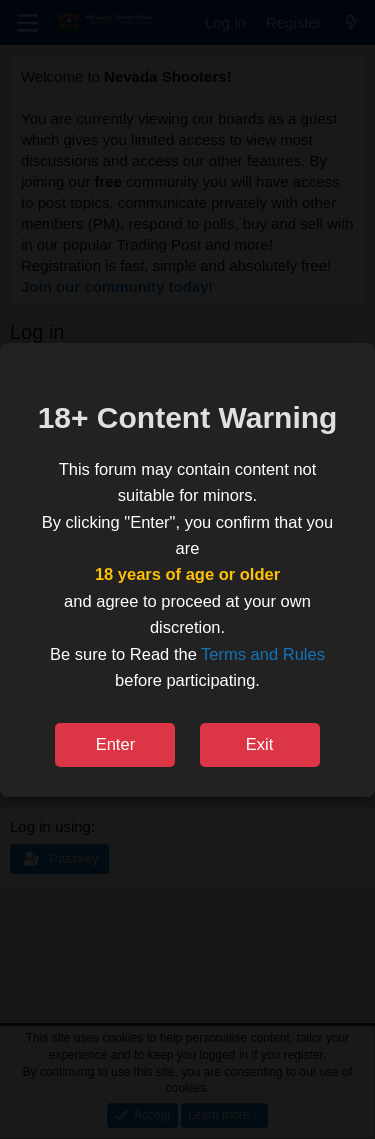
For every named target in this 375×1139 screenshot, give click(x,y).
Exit (260, 744)
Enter (115, 744)
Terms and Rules (263, 654)
